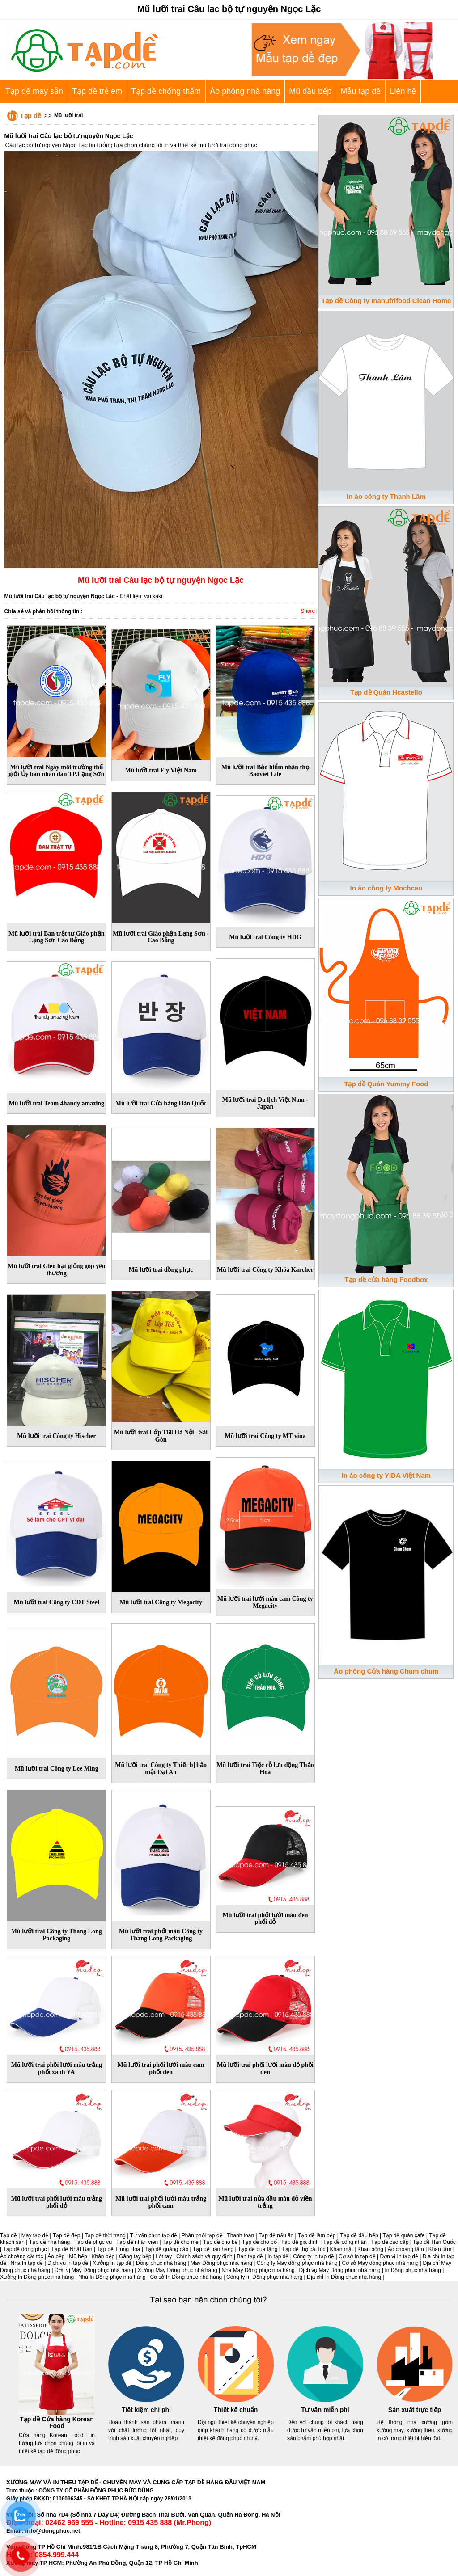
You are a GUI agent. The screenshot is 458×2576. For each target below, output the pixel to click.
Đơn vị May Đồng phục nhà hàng (94, 2270)
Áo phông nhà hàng (245, 91)
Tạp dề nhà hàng (49, 2242)
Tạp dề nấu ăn (276, 2235)
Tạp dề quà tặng (257, 2249)
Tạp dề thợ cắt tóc (303, 2249)
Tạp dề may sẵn (34, 91)
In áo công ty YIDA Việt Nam (386, 1475)
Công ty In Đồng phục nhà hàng (264, 2277)
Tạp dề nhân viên (137, 2242)
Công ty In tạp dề (313, 2256)
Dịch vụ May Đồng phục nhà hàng (340, 2270)
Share (308, 611)
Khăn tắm (440, 2249)
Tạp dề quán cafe (403, 2235)
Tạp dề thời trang (105, 2235)
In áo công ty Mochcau (386, 888)
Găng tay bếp (135, 2256)
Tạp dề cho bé (220, 2242)
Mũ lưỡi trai (68, 115)
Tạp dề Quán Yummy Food (386, 1084)
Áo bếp (55, 2256)
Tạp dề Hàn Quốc (434, 2242)
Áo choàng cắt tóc (21, 2256)
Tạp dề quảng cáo (166, 2249)
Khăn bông (370, 2249)
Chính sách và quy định (204, 2256)
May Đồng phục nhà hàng (221, 2263)
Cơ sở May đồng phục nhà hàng (380, 2263)
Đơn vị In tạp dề (399, 2256)
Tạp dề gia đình (300, 2242)
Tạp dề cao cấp (390, 2242)
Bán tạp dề (250, 2256)
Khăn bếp (103, 2256)
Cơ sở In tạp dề (357, 2256)
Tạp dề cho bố (259, 2242)
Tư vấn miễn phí (325, 2409)
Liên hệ (403, 91)
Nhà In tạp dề (26, 2263)
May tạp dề (34, 2235)
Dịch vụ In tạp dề (67, 2263)
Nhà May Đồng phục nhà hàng (257, 2270)
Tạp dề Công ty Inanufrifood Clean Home (386, 300)
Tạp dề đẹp (67, 2235)
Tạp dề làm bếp (316, 2235)
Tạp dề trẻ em (97, 91)
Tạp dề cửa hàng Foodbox (386, 1279)
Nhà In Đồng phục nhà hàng (112, 2277)
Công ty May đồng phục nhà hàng (297, 2263)
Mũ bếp (78, 2256)
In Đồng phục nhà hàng (413, 2270)
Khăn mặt (341, 2249)
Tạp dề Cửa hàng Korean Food (57, 2423)
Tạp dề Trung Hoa (118, 2249)
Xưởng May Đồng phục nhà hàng (177, 2270)
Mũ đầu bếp (310, 91)
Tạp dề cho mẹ (180, 2242)
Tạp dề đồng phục (25, 2249)
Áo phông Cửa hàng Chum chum (386, 1671)
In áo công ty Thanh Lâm (386, 496)
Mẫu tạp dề (360, 91)
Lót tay (164, 2256)
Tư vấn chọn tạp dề (153, 2235)
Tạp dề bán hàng (213, 2249)
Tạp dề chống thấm (166, 91)
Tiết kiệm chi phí (146, 2409)
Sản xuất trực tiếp (414, 2409)
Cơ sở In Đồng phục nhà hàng (186, 2277)
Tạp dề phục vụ (93, 2242)
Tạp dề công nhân (344, 2242)
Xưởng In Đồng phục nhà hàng (37, 2277)
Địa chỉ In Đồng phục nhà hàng (344, 2277)
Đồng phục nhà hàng (161, 2263)
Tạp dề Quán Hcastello (386, 692)
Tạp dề (31, 115)
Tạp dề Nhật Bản (71, 2249)
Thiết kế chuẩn (236, 2409)
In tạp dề (277, 2256)
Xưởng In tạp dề (112, 2263)
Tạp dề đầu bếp (359, 2235)
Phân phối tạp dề (202, 2235)
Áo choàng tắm (406, 2249)
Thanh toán (240, 2235)
